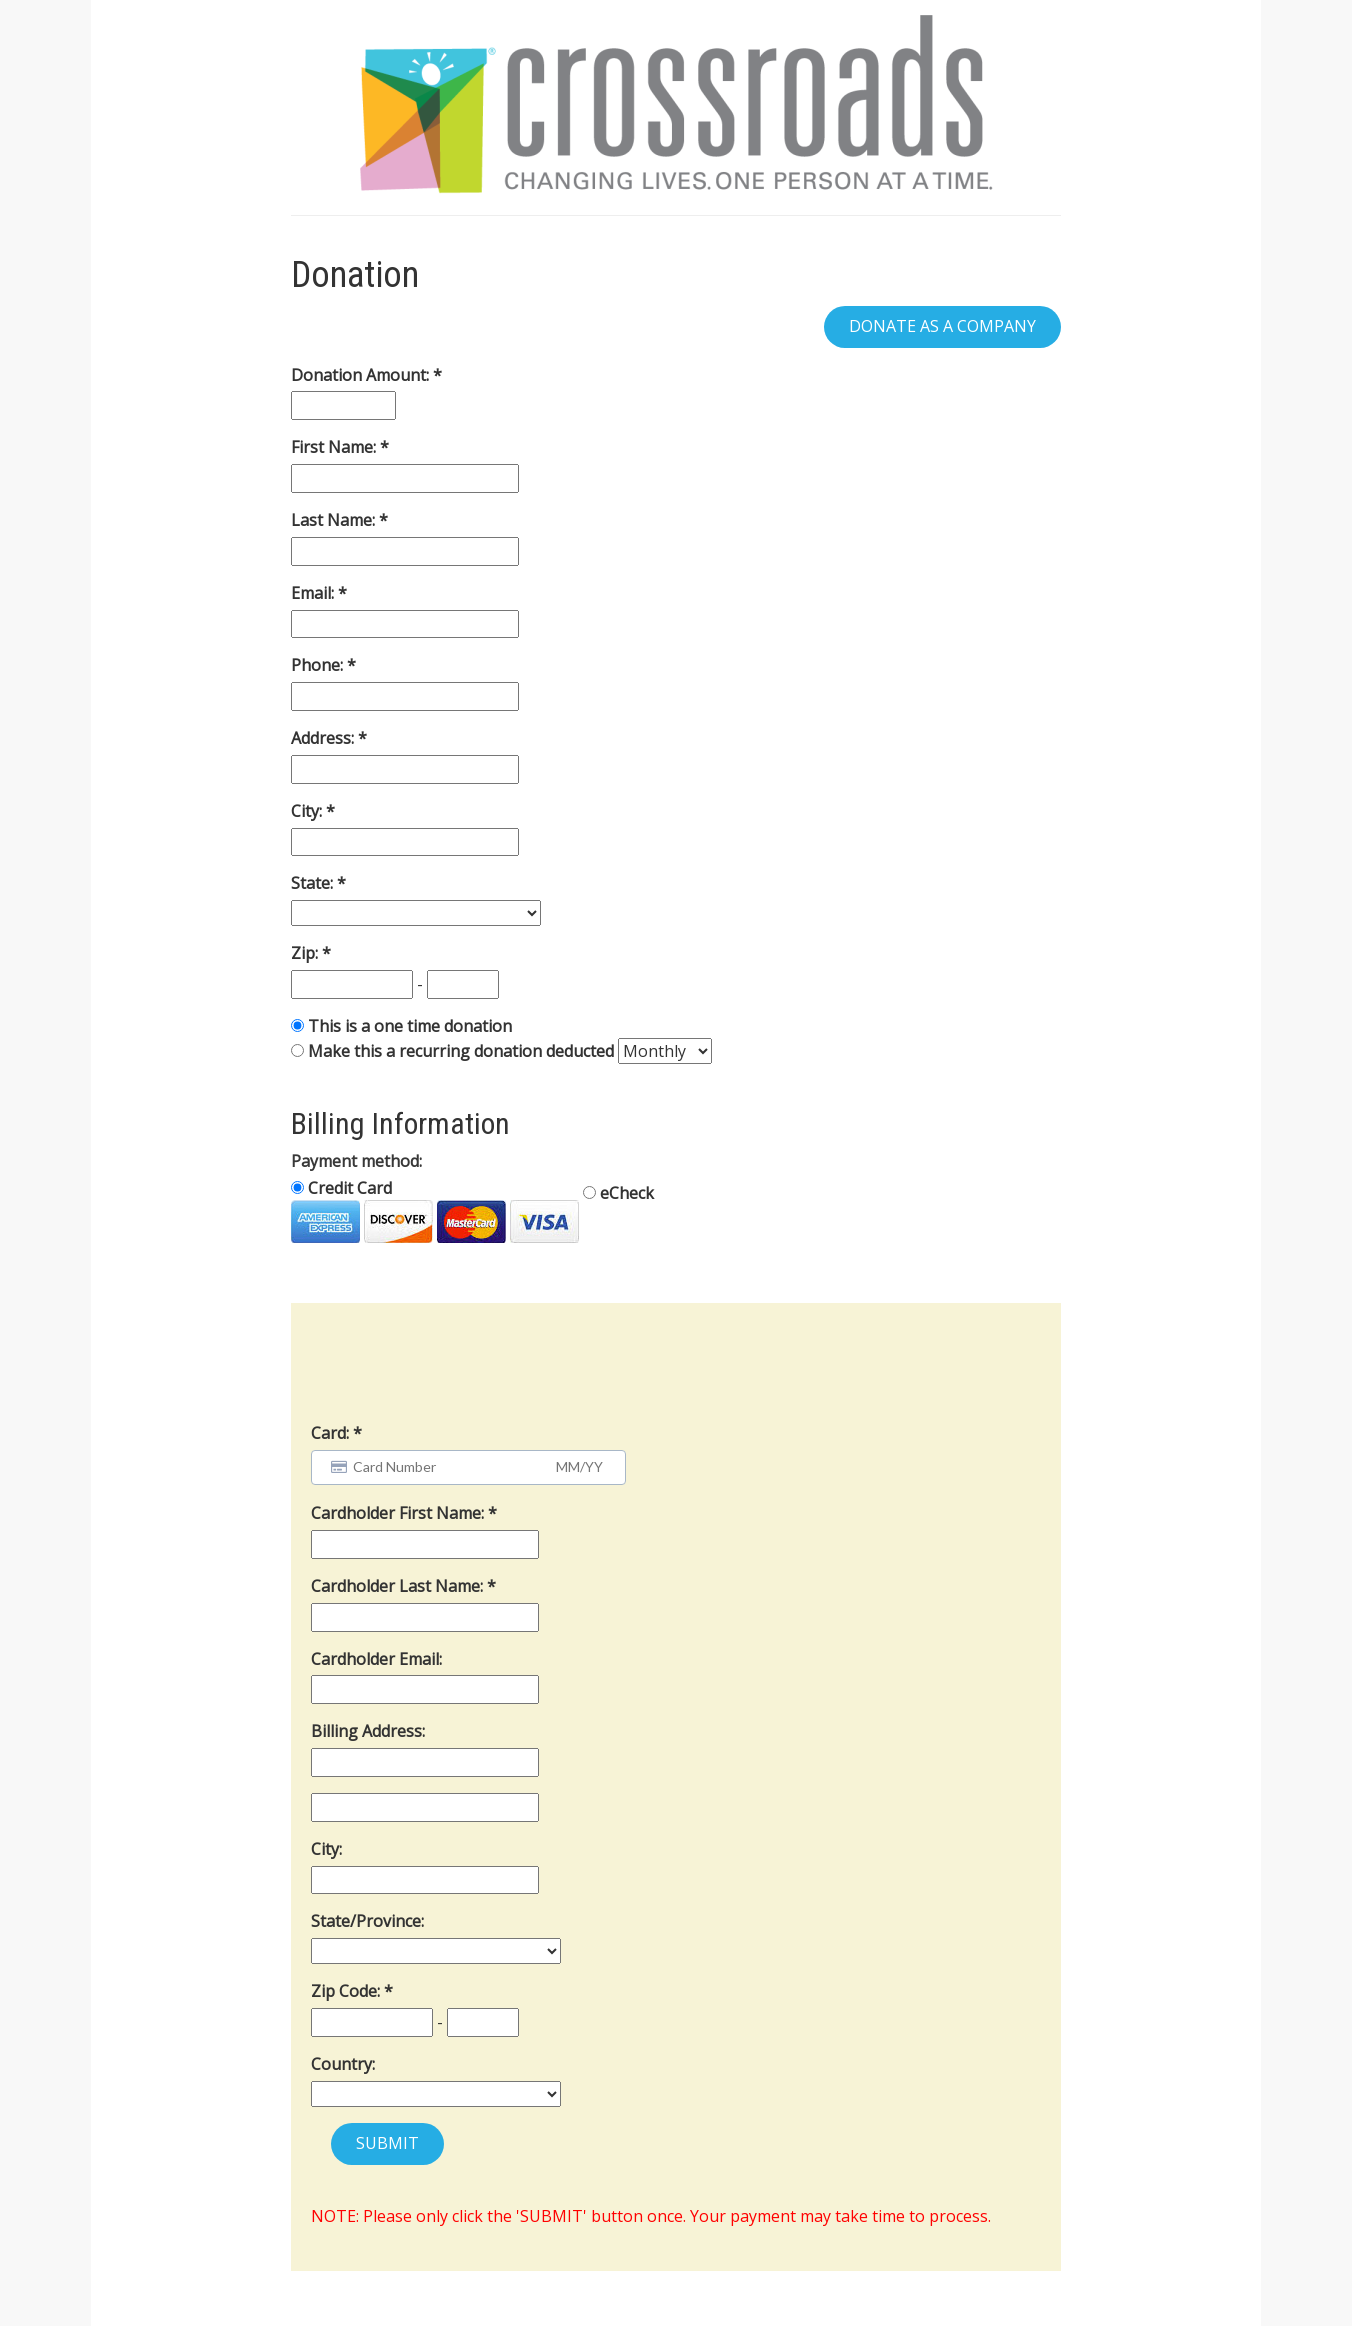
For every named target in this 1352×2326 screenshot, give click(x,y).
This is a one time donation (410, 1026)
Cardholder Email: (376, 1659)
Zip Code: (347, 1991)
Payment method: (356, 1161)
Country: (343, 2064)
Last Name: (335, 520)
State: (314, 883)
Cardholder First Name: (399, 1513)
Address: (324, 738)
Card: (330, 1433)
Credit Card (435, 1210)
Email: (314, 593)
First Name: (335, 447)
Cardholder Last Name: (399, 1586)
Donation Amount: (362, 375)
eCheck (618, 1193)
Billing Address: (368, 1731)
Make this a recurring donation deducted (461, 1051)
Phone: (319, 665)
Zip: (306, 953)
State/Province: (367, 1921)
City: (308, 811)
